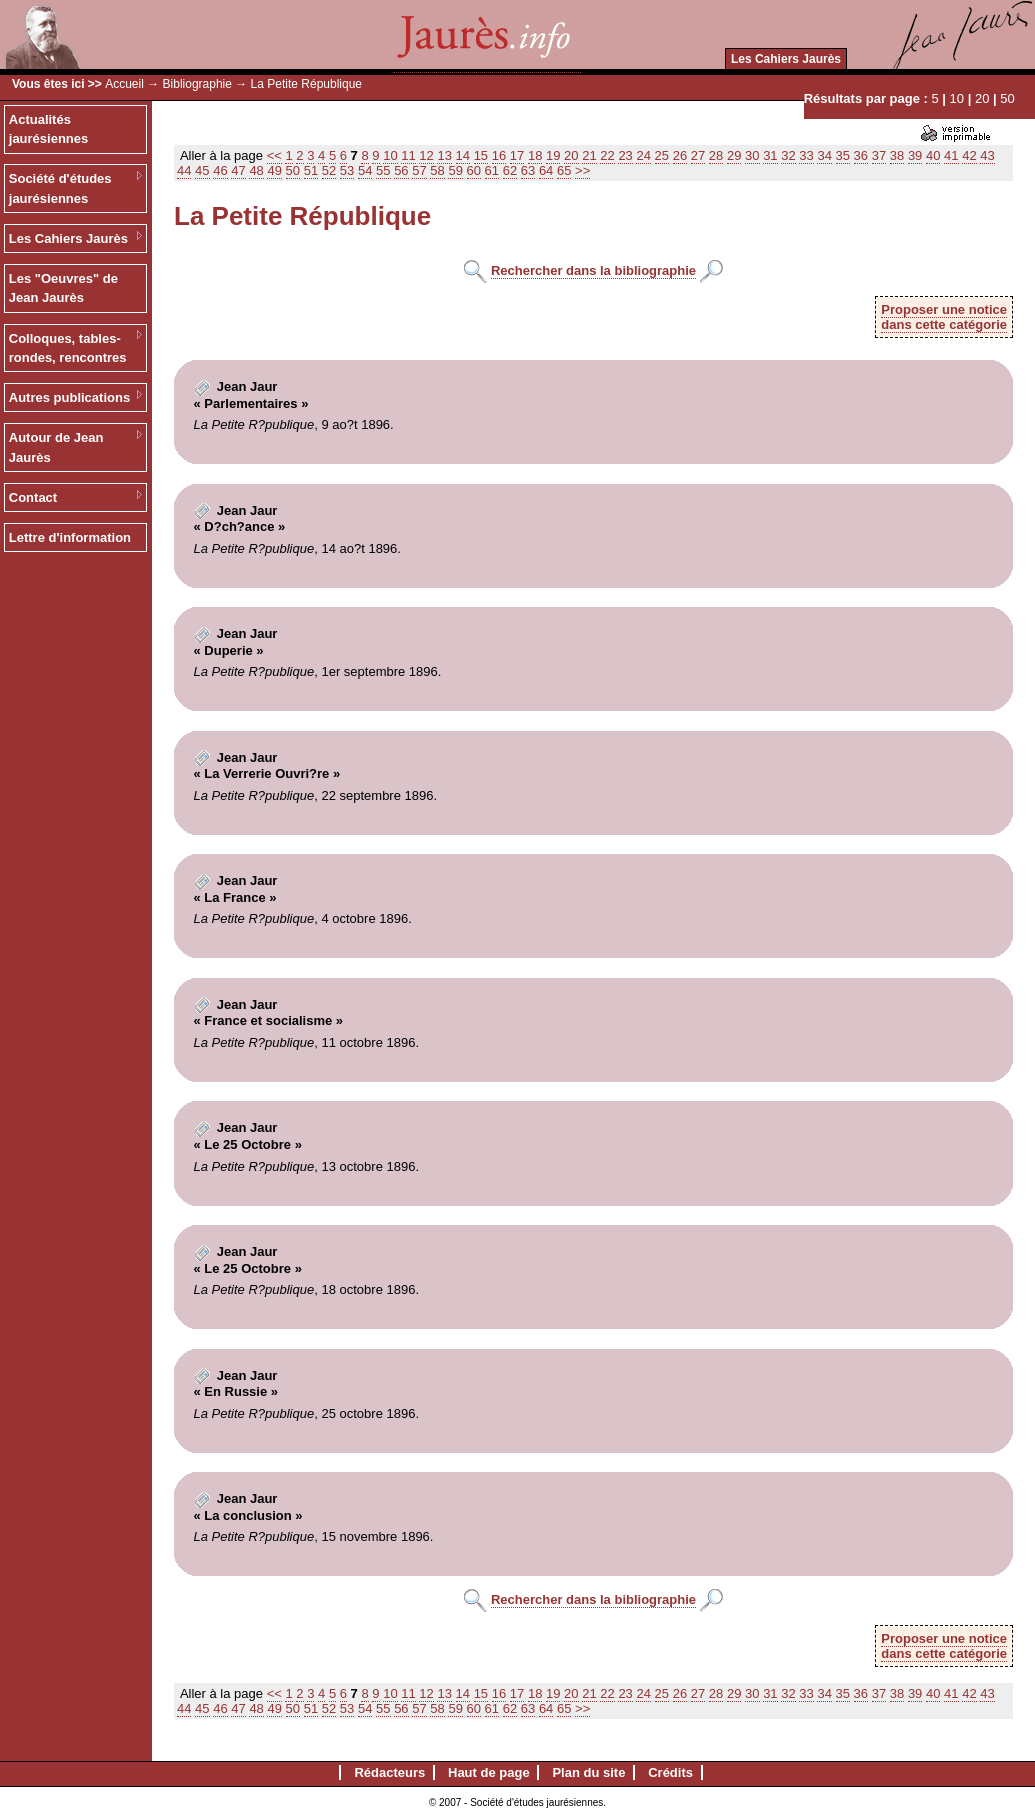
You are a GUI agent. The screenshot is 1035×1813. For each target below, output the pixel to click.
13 (444, 155)
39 (915, 155)
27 (698, 155)
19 (553, 155)
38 (897, 155)
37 (879, 155)
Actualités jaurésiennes (49, 129)
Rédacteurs (389, 1772)
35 (843, 155)
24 (643, 155)
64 (546, 170)
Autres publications (69, 397)
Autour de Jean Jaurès (56, 447)
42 (969, 155)
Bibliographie (197, 84)
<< (274, 155)
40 (933, 155)
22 (607, 155)
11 (408, 155)
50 (1007, 98)
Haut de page (489, 1772)
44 (184, 170)
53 (347, 170)
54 (365, 170)
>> (582, 170)
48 (256, 170)
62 (510, 170)
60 (474, 170)
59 (455, 170)
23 (625, 155)
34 (824, 155)
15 (481, 155)
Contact (33, 497)
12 (426, 155)
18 (535, 155)
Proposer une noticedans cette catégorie (944, 317)
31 (770, 155)
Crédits (670, 1772)
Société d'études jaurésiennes (60, 188)
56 (401, 170)
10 (957, 98)
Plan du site (588, 1772)
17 (517, 155)
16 (499, 155)
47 (238, 170)
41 (951, 155)
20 (982, 98)
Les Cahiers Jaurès (786, 59)
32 (788, 155)
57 (419, 170)
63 (528, 170)
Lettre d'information (70, 537)
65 (564, 170)
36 (861, 155)
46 (220, 170)
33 (806, 155)
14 (463, 155)
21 (589, 155)
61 (492, 170)
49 (274, 170)
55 (383, 170)
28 (716, 155)
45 (202, 170)
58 (437, 170)
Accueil (124, 84)
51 (311, 170)
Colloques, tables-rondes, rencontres (68, 348)
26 (680, 155)
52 (329, 170)
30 (752, 155)
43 (987, 155)
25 (662, 155)
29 (734, 155)
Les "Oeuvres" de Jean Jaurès (63, 288)
